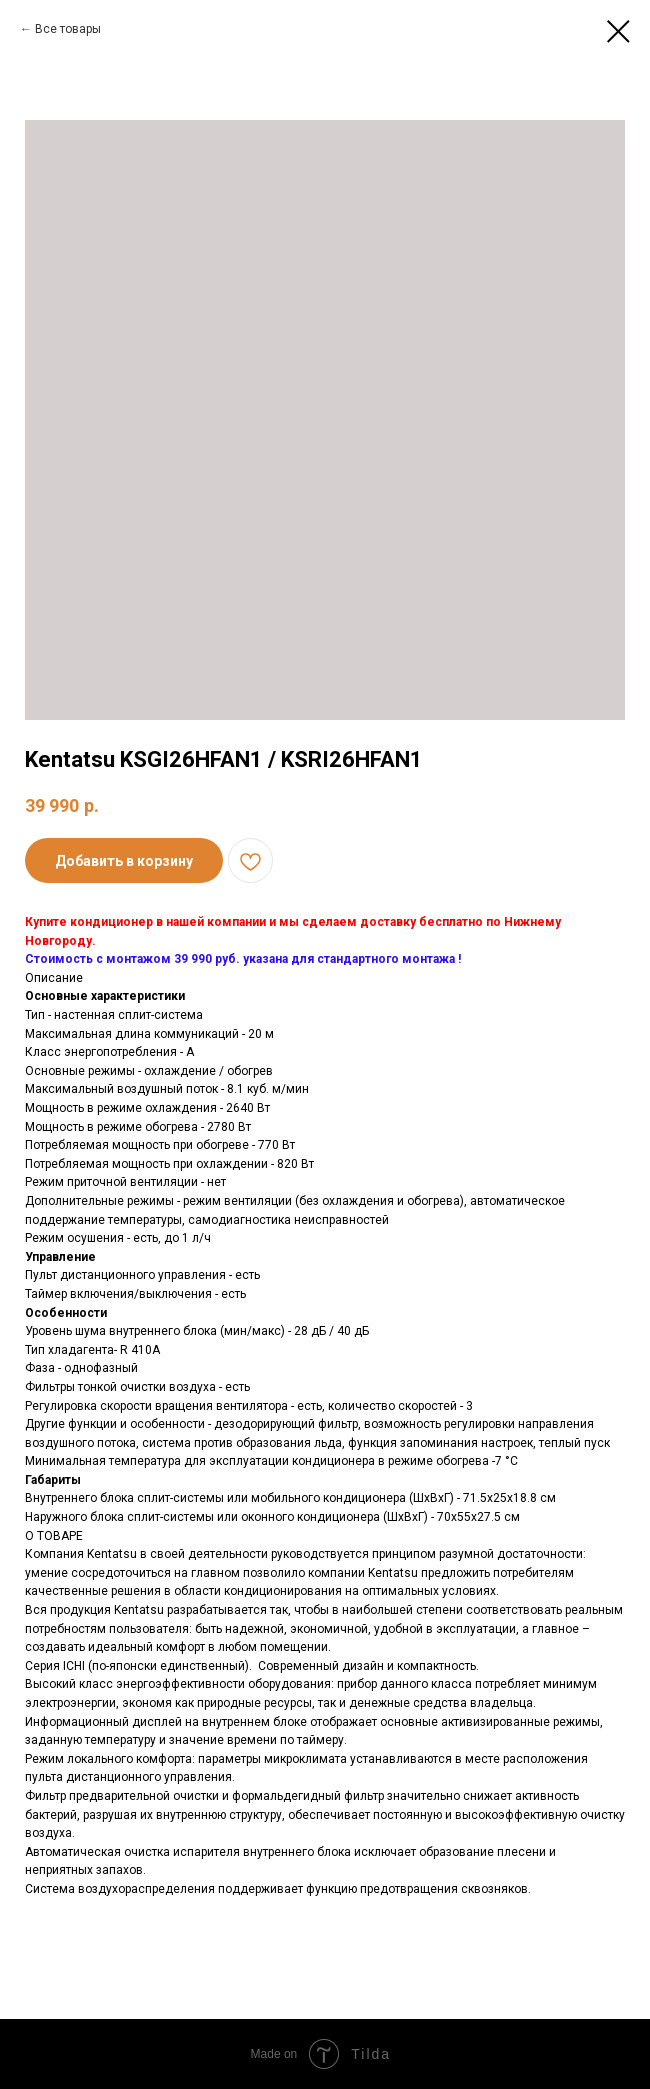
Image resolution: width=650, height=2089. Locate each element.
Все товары (68, 29)
